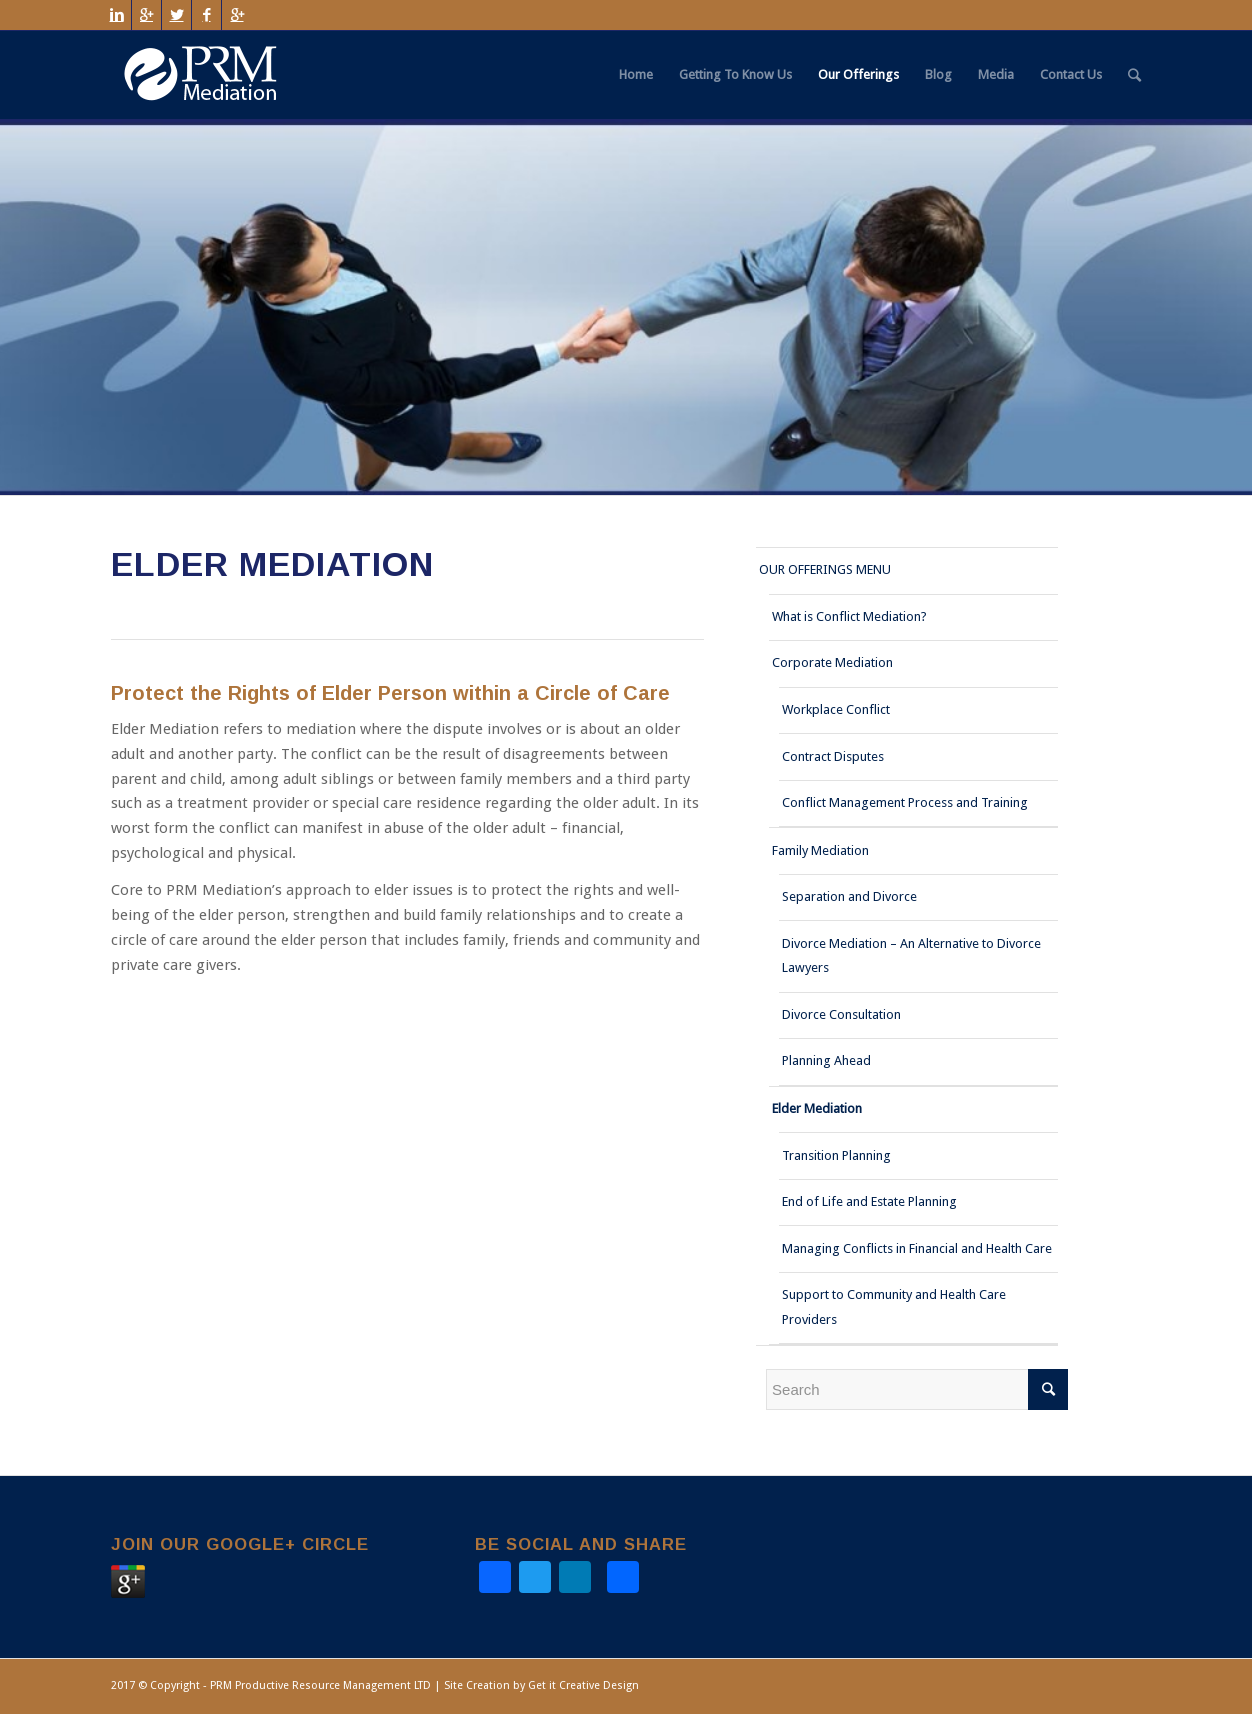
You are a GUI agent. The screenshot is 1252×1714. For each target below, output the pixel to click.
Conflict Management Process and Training (905, 802)
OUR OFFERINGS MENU (825, 569)
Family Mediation (820, 850)
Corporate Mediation (832, 662)
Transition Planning (836, 1155)
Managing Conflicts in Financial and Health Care (917, 1248)
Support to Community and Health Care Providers (894, 1307)
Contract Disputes (833, 756)
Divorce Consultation (841, 1014)
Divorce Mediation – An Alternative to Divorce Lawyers (911, 956)
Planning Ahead (826, 1060)
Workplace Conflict (836, 709)
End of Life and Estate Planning (869, 1201)
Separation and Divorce (849, 896)
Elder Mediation (817, 1108)
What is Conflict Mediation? (849, 616)
